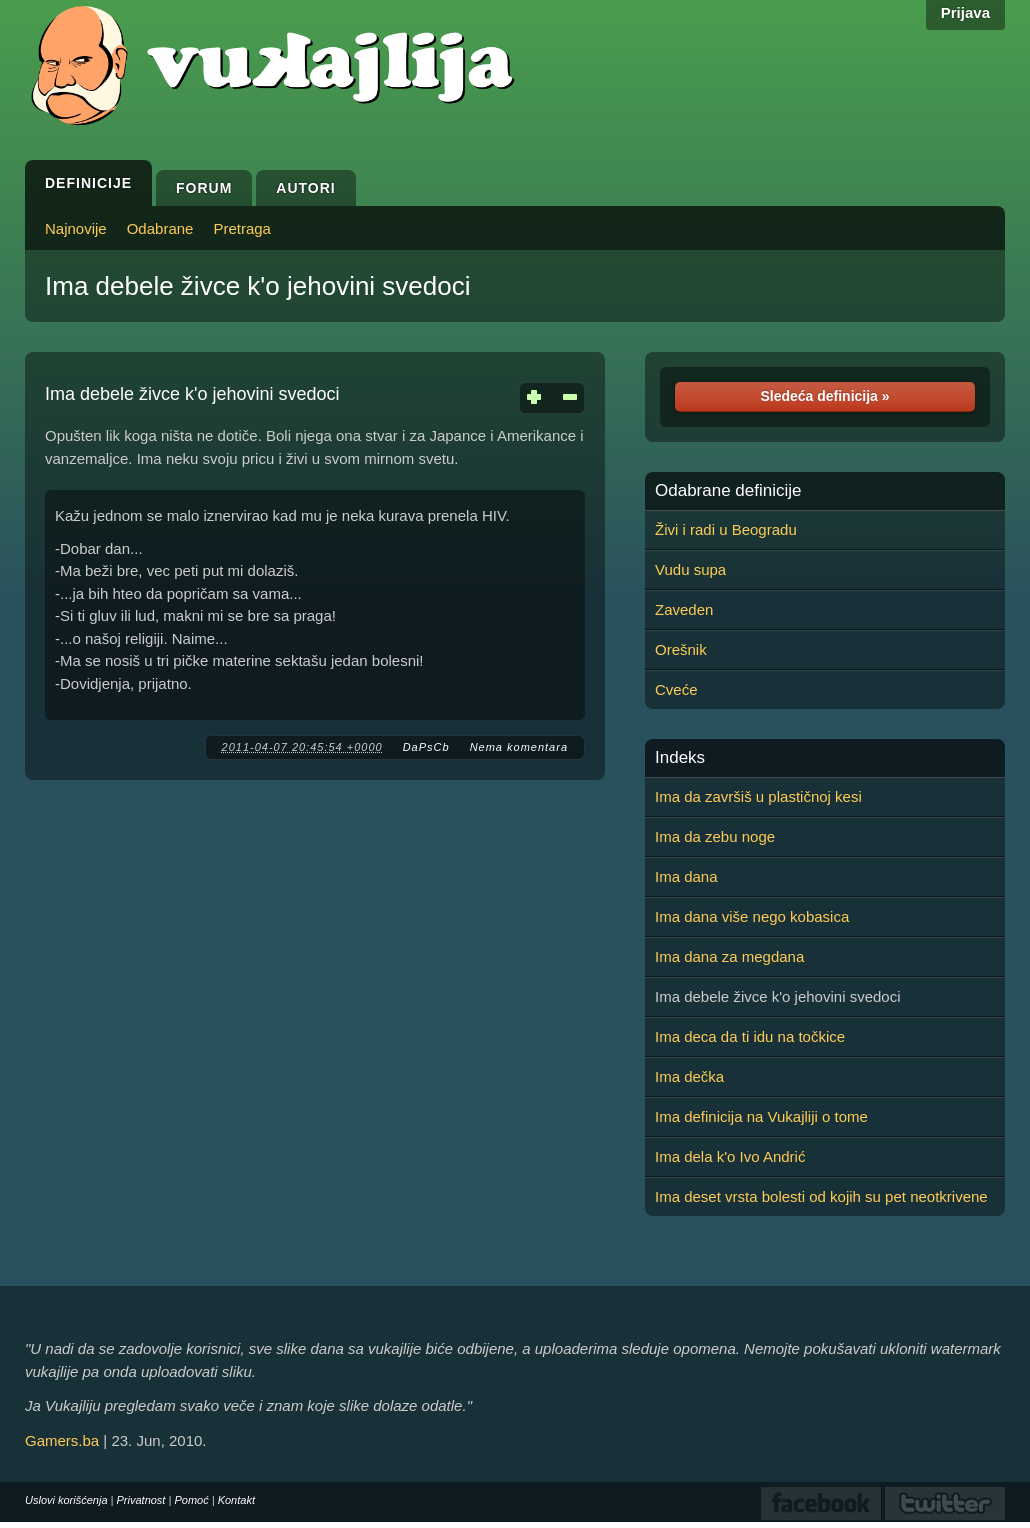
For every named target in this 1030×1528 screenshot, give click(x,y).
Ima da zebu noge (715, 836)
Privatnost (141, 1500)
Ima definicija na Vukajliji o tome (761, 1116)
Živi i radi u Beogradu (726, 529)
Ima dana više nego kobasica (752, 916)
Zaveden (684, 609)
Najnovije (76, 228)
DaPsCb (426, 747)
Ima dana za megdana (729, 956)
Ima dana (686, 876)
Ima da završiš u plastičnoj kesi (758, 796)
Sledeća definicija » (824, 396)
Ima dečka (689, 1076)
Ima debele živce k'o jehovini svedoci (258, 286)
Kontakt (236, 1500)
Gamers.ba (62, 1440)
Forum (204, 188)
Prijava (965, 12)
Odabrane (160, 228)
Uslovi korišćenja (66, 1500)
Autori (305, 188)
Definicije (88, 183)
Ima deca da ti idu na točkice (750, 1036)
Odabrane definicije (728, 491)
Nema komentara (519, 747)
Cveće (676, 689)
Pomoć (191, 1500)
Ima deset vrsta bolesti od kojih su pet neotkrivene (821, 1196)
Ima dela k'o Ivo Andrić (730, 1156)
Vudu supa (690, 569)
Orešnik (681, 649)
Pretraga (242, 228)
